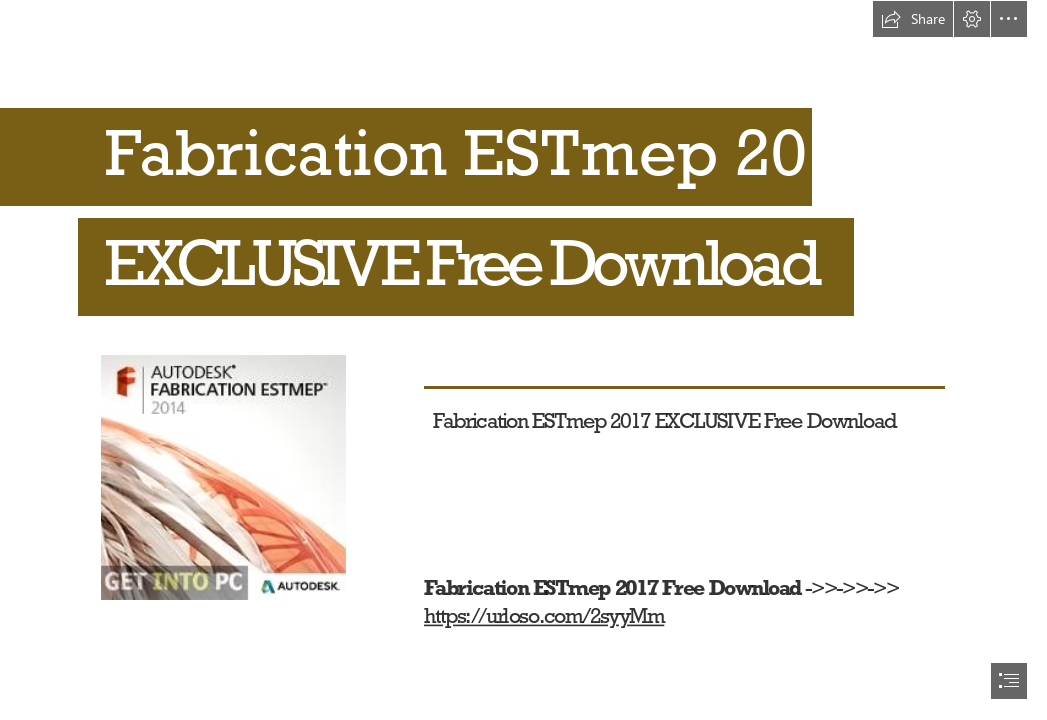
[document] (523, 360)
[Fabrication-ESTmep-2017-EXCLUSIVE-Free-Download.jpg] (222, 476)
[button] (913, 19)
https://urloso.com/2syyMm (544, 616)
